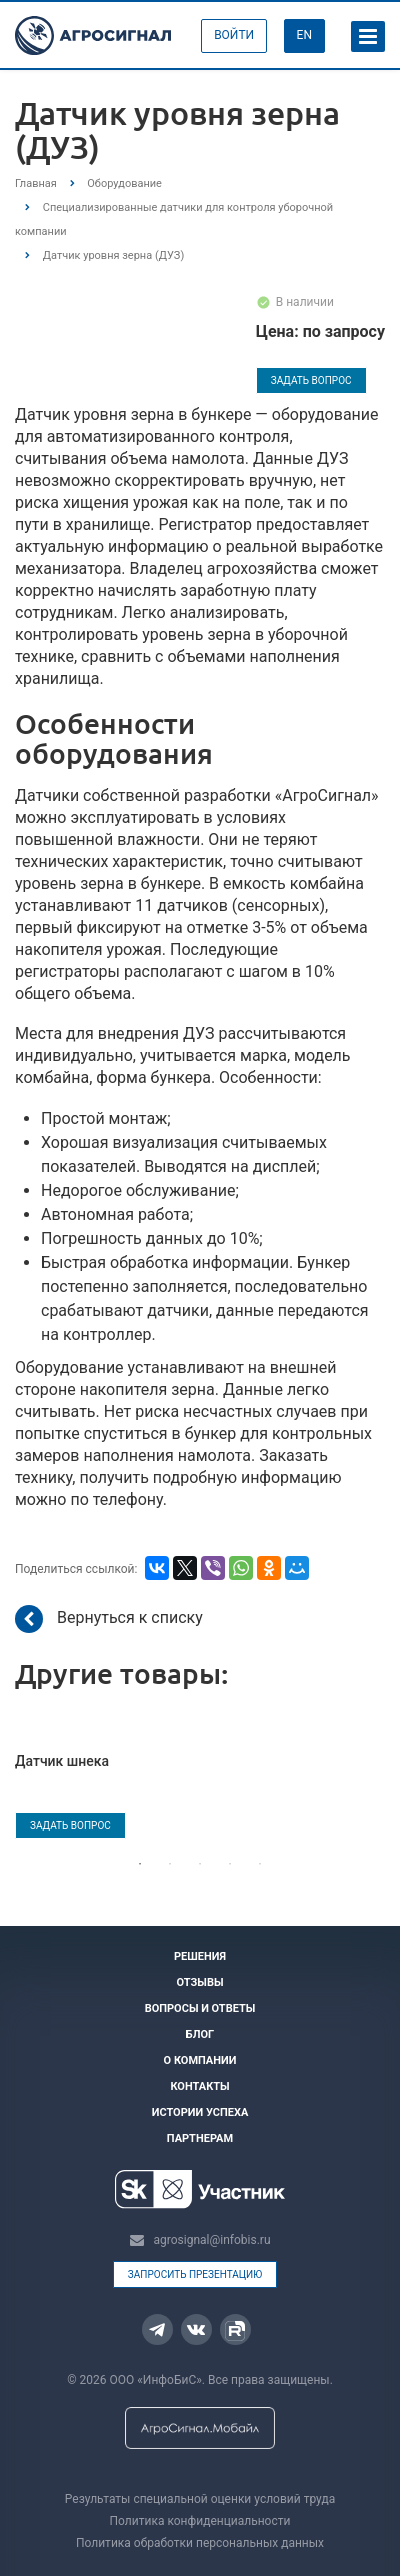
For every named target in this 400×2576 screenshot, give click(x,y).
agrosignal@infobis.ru (211, 2240)
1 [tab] (140, 1864)
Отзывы (200, 1982)
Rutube (235, 2331)
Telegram (157, 2330)
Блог (200, 2034)
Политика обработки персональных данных (200, 2543)
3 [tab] (200, 1864)
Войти (234, 35)
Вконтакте (196, 2328)
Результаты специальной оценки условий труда (200, 2499)
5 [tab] (260, 1864)
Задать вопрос (311, 380)
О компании (200, 2060)
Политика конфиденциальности (200, 2521)
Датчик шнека (62, 1761)
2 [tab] (170, 1864)
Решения (200, 1956)
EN (304, 35)
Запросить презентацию (195, 2274)
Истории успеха (200, 2112)
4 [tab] (230, 1864)
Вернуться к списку (109, 1619)
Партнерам (200, 2138)
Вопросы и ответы (200, 2008)
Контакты (199, 2086)
